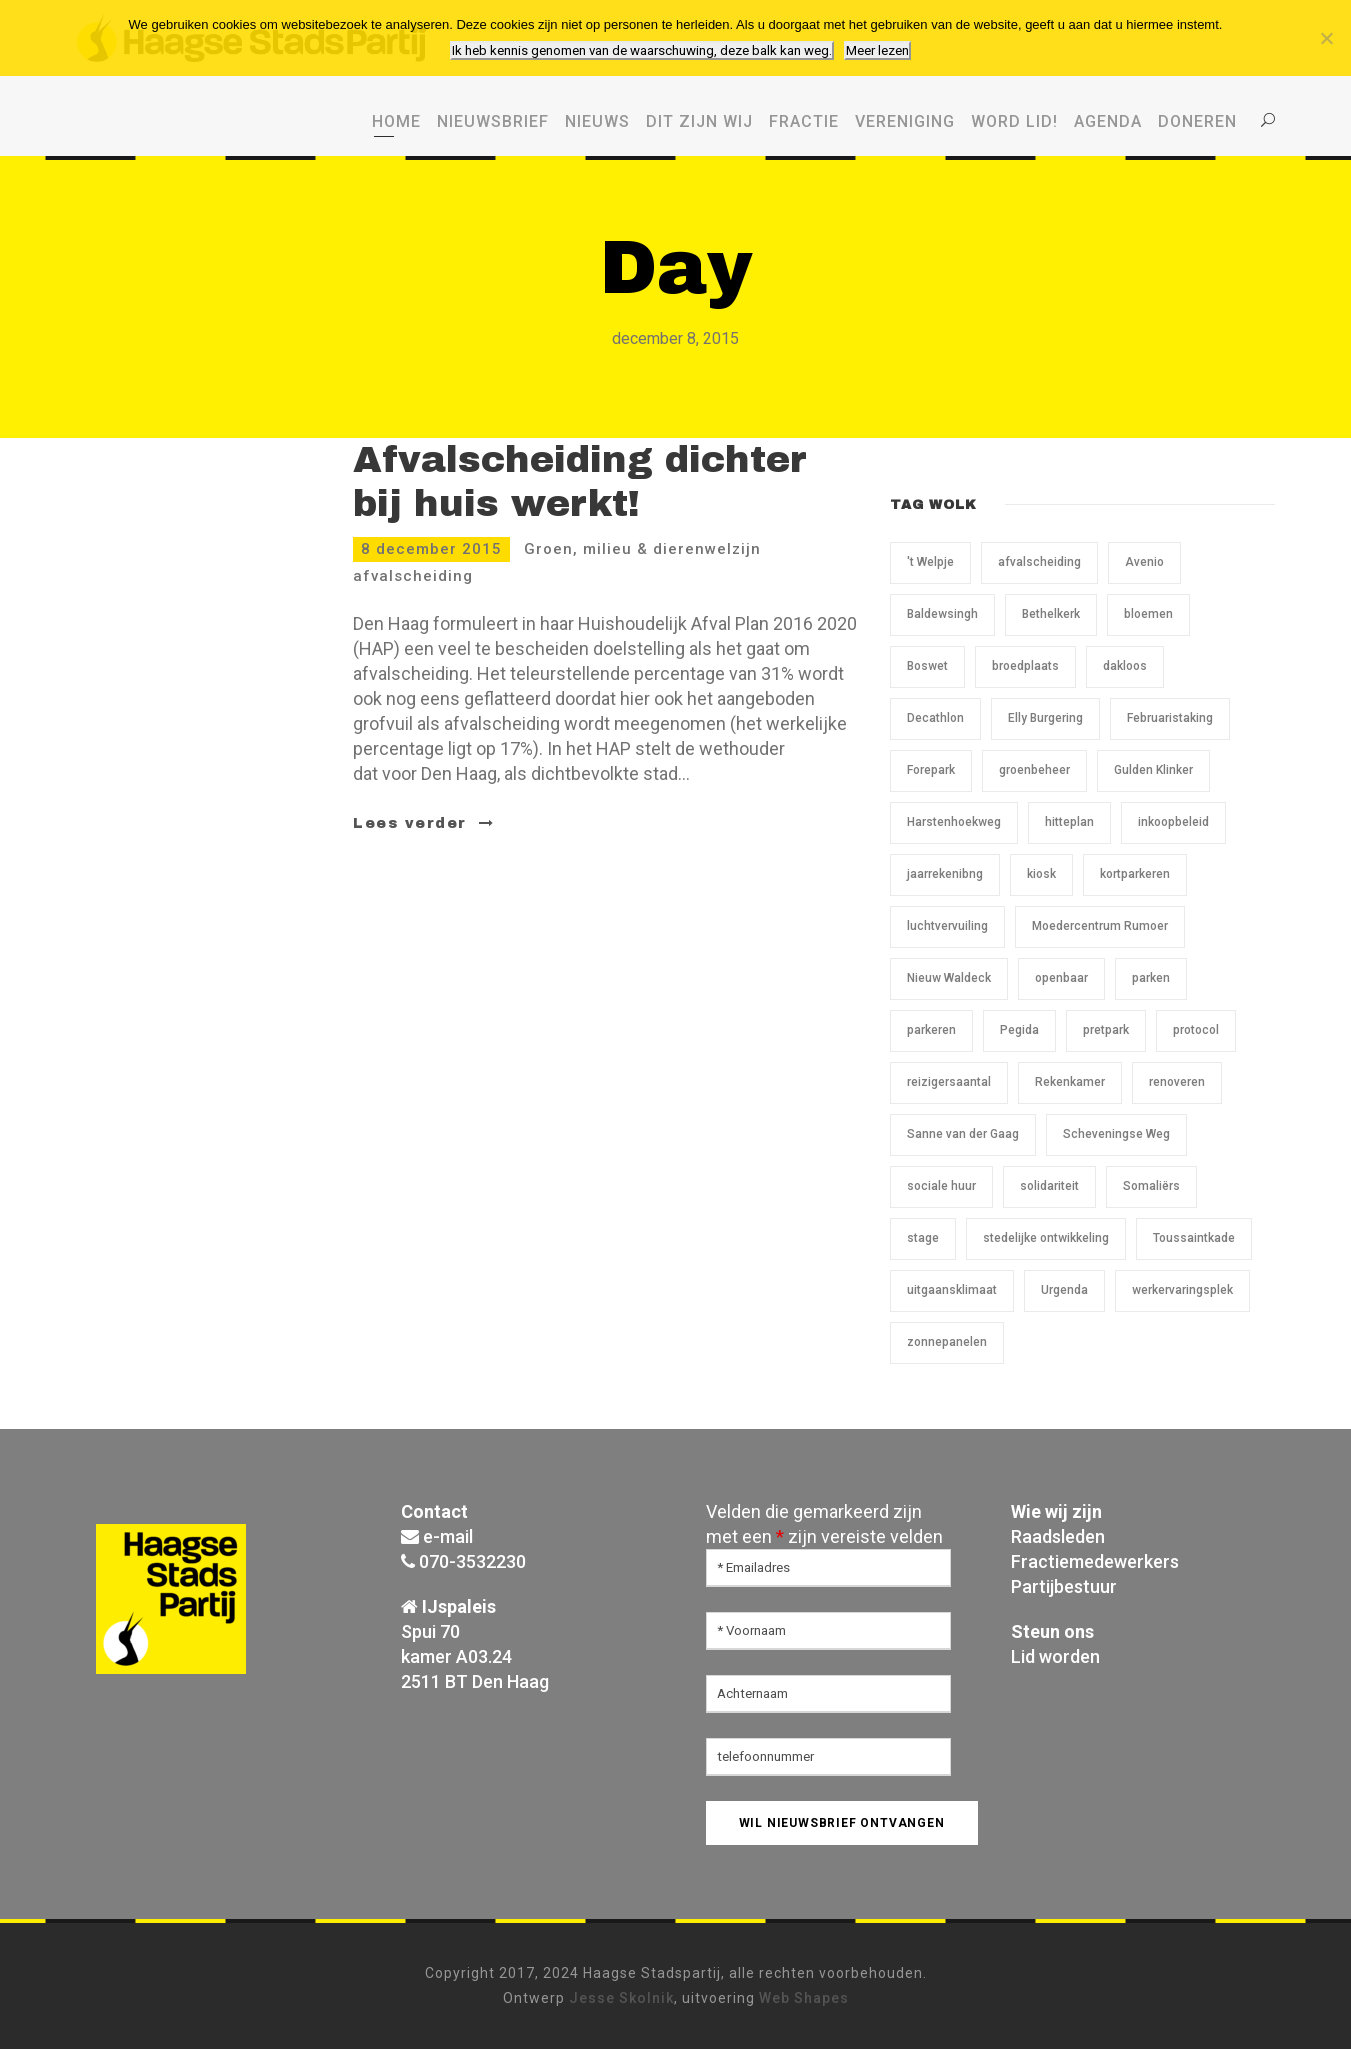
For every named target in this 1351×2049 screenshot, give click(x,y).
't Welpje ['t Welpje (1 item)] (930, 562)
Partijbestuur (1064, 1586)
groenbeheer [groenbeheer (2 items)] (1034, 770)
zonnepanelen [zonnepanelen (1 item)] (947, 1342)
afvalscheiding (413, 576)
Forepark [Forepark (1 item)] (931, 770)
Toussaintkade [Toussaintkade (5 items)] (1194, 1238)
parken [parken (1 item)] (1151, 978)
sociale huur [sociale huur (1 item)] (941, 1186)
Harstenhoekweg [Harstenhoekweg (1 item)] (954, 822)
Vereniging (905, 121)
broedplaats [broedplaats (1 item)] (1025, 666)
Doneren (1197, 121)
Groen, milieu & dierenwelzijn (642, 549)
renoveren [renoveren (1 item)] (1177, 1082)
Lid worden (1055, 1656)
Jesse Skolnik (621, 1998)
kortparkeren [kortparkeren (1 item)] (1135, 874)
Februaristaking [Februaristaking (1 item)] (1170, 718)
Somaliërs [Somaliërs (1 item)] (1151, 1186)
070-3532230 (472, 1561)
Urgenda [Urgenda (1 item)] (1064, 1290)
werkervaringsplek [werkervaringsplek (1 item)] (1182, 1290)
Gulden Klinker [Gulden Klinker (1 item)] (1153, 770)
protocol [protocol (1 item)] (1196, 1030)
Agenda (1108, 121)
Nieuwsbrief (493, 121)
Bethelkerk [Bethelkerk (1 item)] (1051, 614)
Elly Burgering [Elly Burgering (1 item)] (1045, 718)
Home (396, 121)
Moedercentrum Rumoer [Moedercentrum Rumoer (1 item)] (1100, 926)
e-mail (448, 1536)
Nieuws (597, 121)
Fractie (804, 121)
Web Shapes (804, 1998)
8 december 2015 (431, 549)
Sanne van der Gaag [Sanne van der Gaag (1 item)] (963, 1134)
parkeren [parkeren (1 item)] (931, 1030)
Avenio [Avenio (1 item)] (1144, 562)
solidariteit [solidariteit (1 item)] (1049, 1186)
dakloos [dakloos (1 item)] (1125, 666)
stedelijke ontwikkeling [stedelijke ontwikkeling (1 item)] (1046, 1238)
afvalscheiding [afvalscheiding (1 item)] (1039, 562)
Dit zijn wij (699, 121)
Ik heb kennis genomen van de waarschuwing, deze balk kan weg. (642, 50)
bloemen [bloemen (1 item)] (1148, 614)
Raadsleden (1058, 1536)
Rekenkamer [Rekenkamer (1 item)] (1070, 1082)
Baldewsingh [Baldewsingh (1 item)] (942, 614)
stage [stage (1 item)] (923, 1238)
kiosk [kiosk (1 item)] (1041, 874)
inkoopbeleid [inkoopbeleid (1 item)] (1173, 822)
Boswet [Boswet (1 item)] (927, 666)
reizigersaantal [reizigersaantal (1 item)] (949, 1082)
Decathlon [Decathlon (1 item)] (935, 718)
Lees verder (423, 823)
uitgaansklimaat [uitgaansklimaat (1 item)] (952, 1290)
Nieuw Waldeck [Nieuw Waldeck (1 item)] (949, 978)
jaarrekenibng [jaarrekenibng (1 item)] (945, 874)
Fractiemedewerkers (1095, 1561)
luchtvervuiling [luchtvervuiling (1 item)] (947, 926)
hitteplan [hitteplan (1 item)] (1069, 822)
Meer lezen (877, 50)
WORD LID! (1014, 121)
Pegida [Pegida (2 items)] (1019, 1030)
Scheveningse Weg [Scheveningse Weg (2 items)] (1116, 1134)
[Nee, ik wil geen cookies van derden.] (1326, 38)
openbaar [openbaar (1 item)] (1061, 978)
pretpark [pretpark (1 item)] (1106, 1030)
